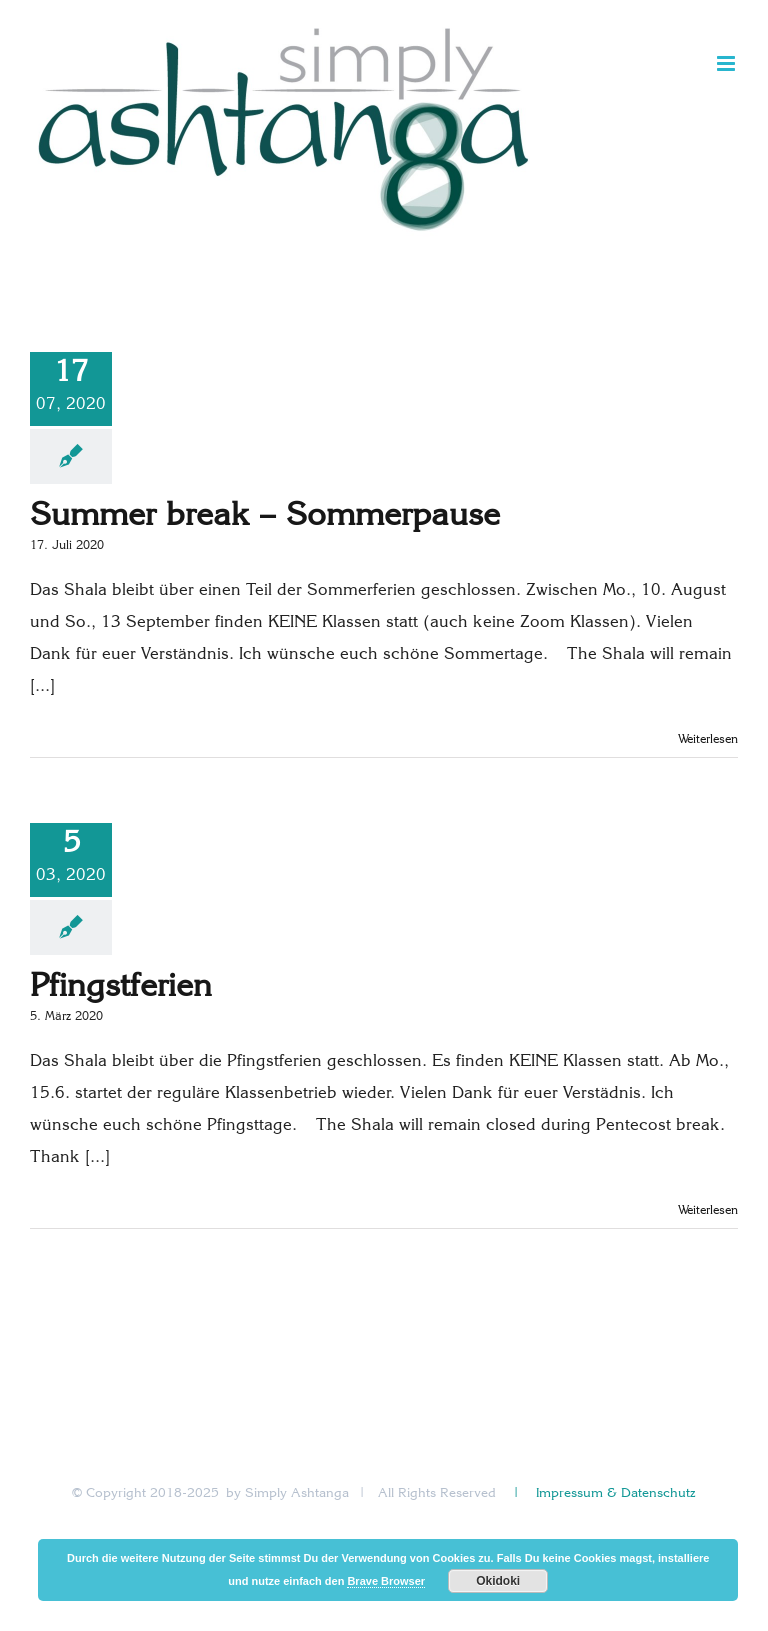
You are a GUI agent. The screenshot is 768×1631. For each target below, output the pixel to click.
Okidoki (498, 1581)
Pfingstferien (121, 988)
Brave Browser (386, 1581)
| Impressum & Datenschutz (603, 1493)
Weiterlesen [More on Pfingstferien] (708, 1211)
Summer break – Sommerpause (265, 517)
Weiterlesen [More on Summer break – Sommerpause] (708, 740)
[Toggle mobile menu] (727, 63)
